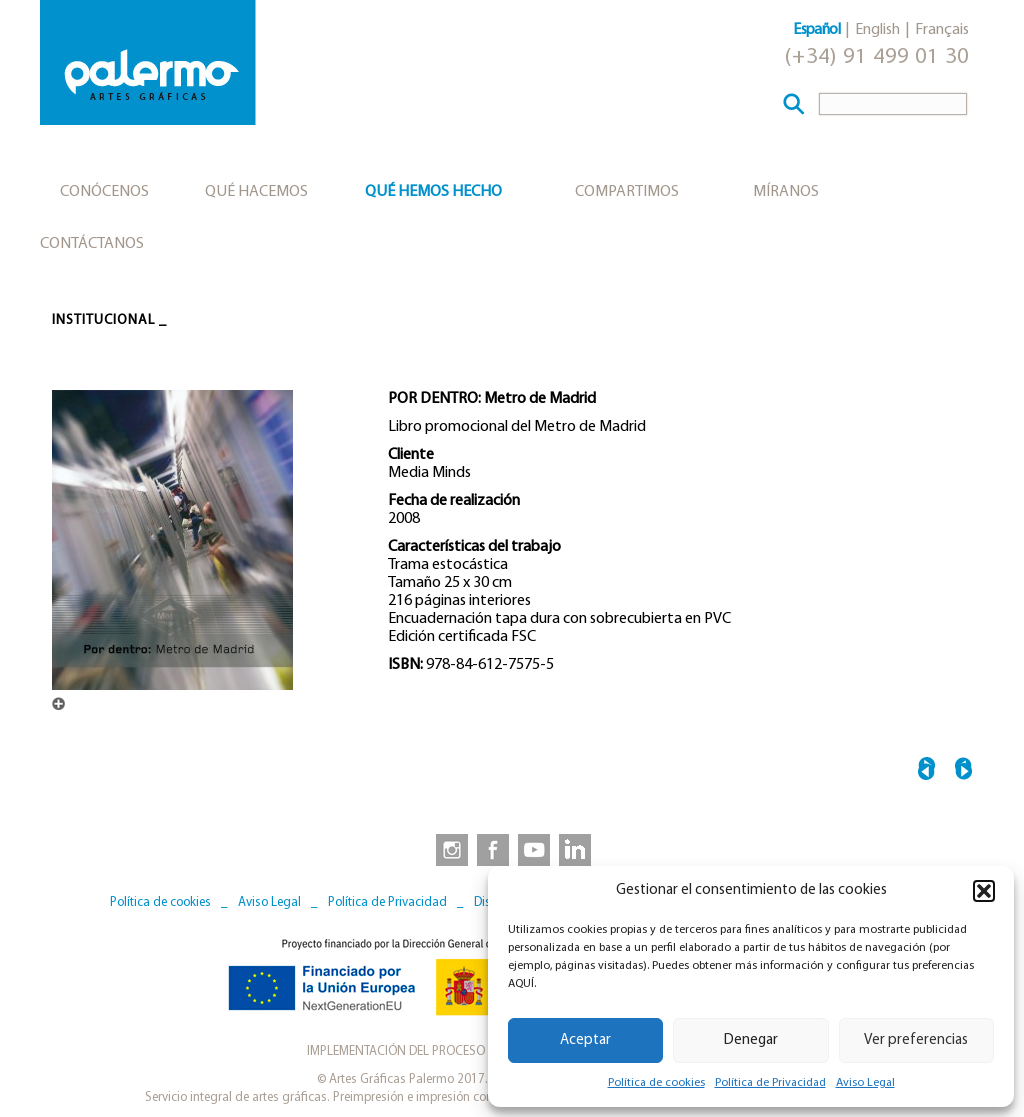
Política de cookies (656, 1083)
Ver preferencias (916, 1040)
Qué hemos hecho (433, 192)
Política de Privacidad (770, 1083)
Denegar (751, 1040)
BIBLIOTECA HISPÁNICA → (963, 771)
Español (816, 30)
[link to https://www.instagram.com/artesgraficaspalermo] (448, 849)
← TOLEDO (926, 771)
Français (942, 30)
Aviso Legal (865, 1083)
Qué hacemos (256, 192)
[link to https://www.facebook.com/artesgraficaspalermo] (491, 849)
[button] (984, 891)
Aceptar (585, 1040)
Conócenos (104, 192)
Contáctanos (92, 244)
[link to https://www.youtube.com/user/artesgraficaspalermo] (534, 849)
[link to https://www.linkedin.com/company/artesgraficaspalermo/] (577, 849)
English (877, 30)
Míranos (786, 192)
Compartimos (627, 192)
